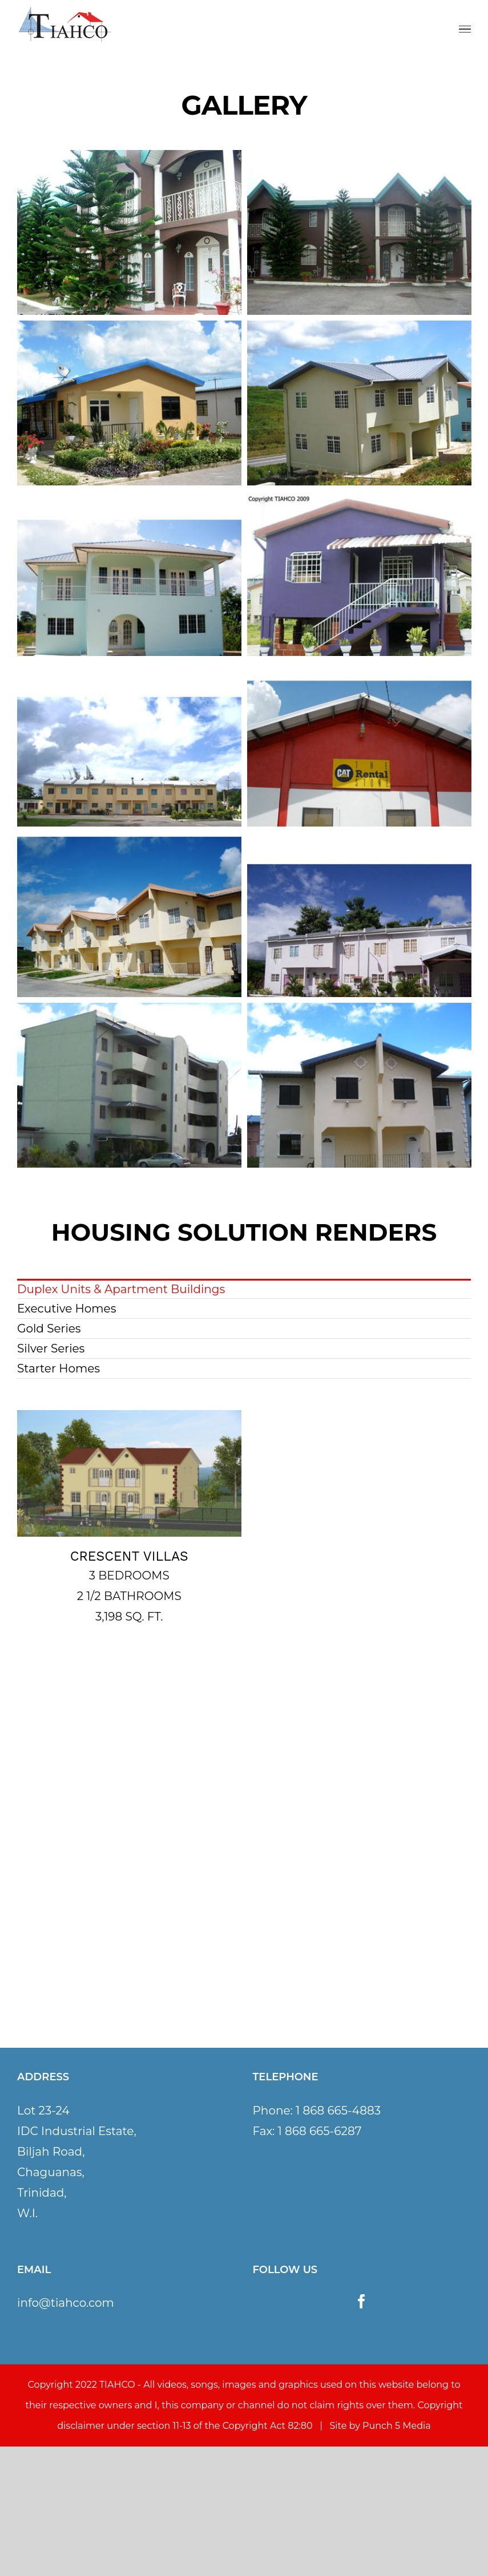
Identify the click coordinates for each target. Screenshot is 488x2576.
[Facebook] (361, 2301)
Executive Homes (66, 1308)
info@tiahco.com (65, 2303)
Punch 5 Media (396, 2425)
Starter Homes (58, 1368)
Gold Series (49, 1328)
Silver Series (50, 1348)
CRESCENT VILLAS (129, 1556)
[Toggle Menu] (465, 29)
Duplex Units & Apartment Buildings (121, 1289)
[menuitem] (244, 1289)
